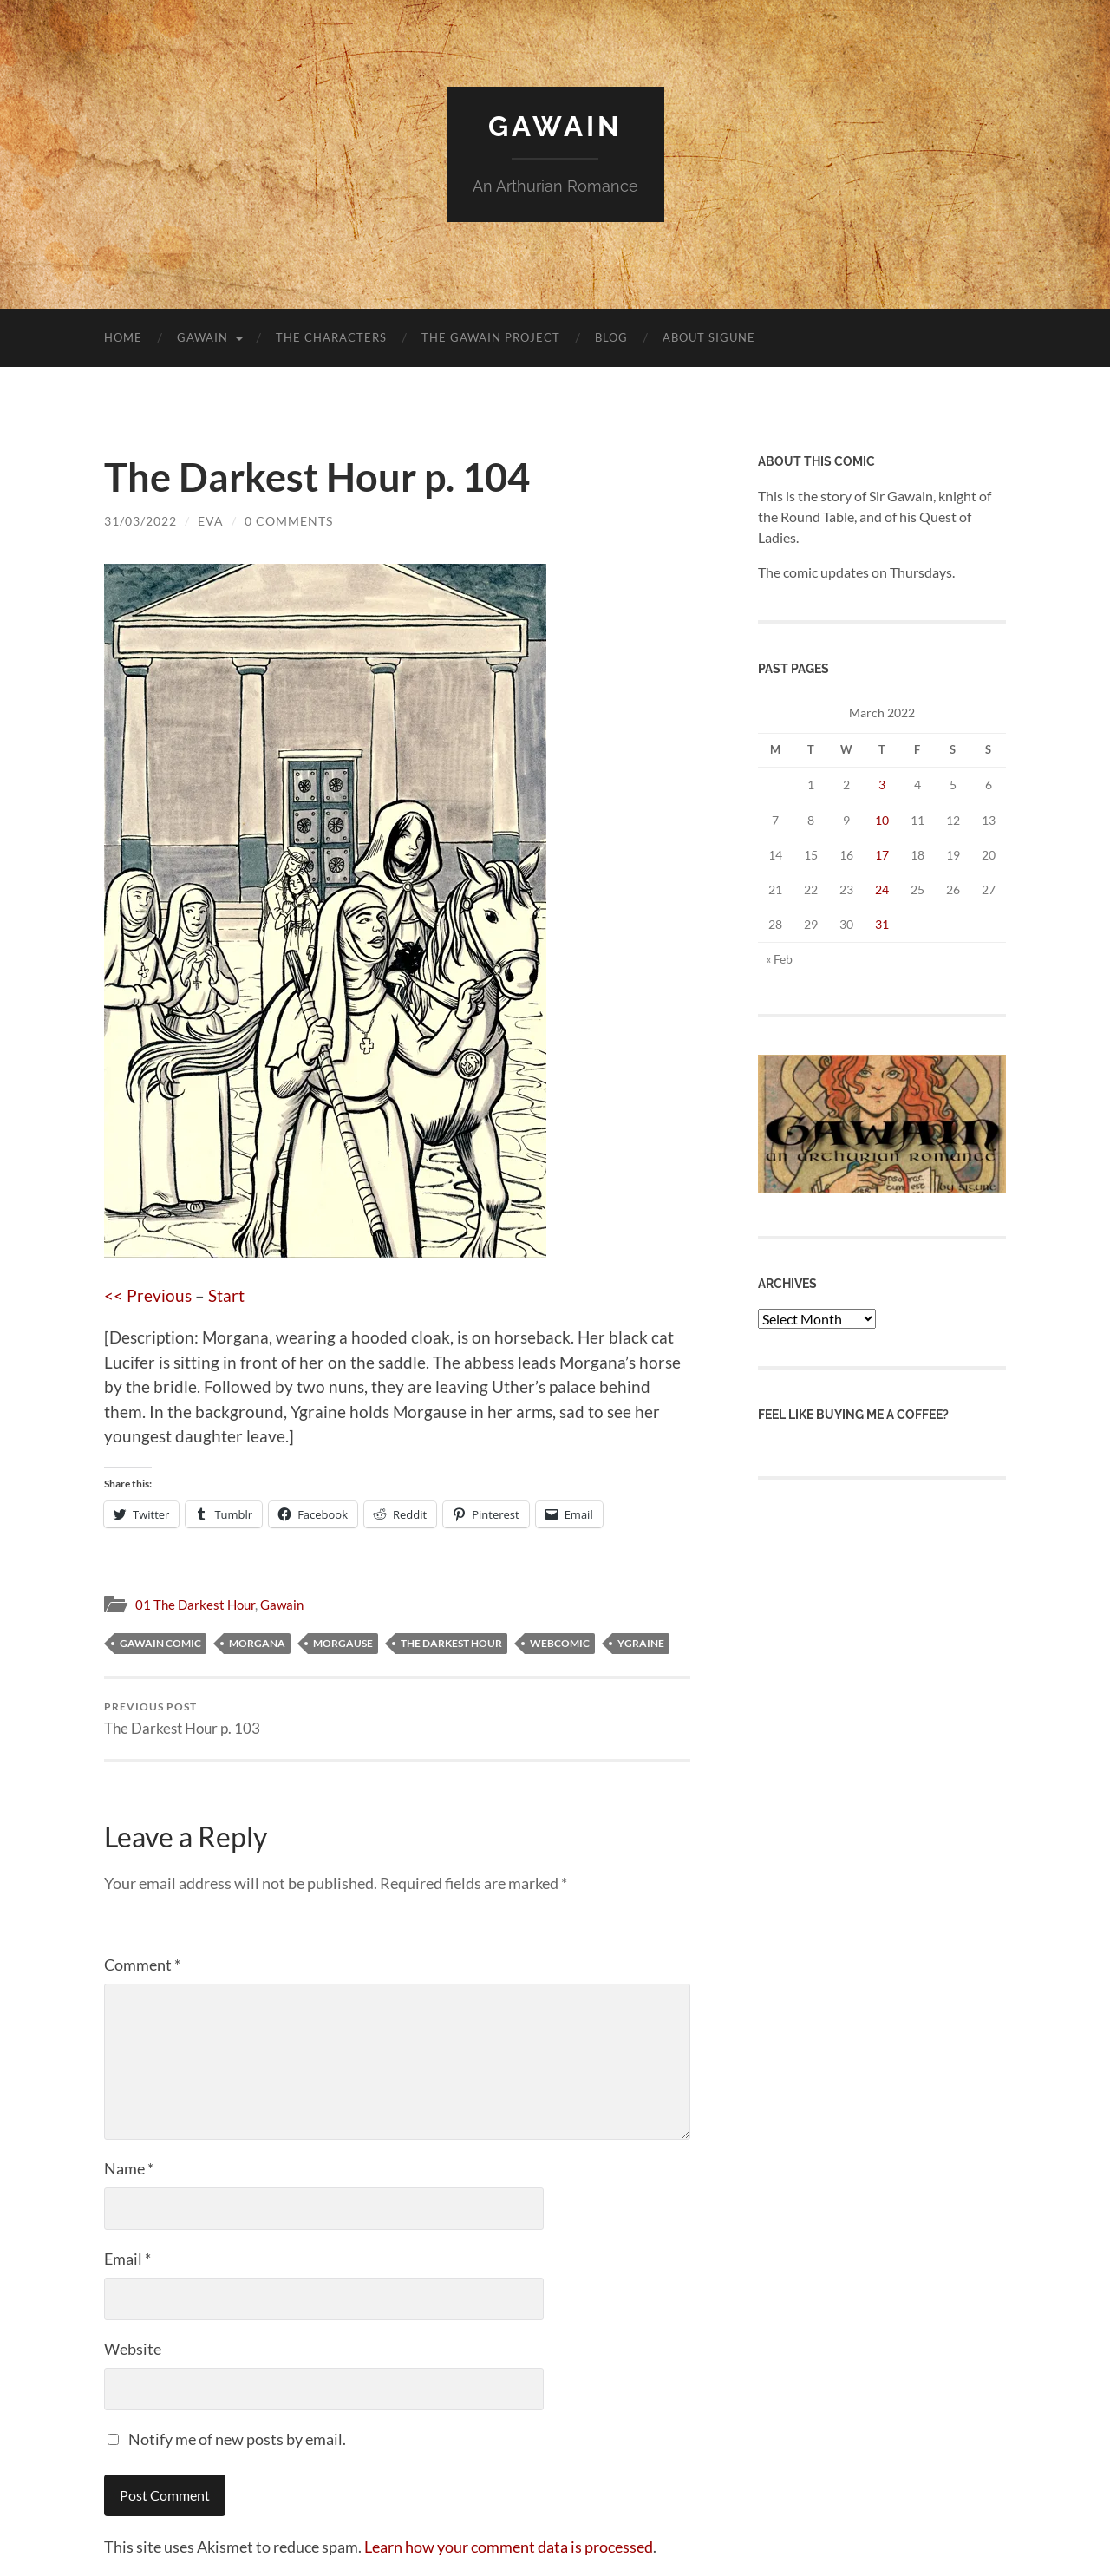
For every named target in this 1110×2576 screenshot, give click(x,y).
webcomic (560, 1643)
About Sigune (709, 337)
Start (226, 1295)
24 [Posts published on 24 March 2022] (882, 889)
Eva (211, 520)
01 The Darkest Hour (195, 1604)
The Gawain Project (490, 337)
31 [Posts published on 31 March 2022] (882, 924)
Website (132, 2348)
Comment (142, 1964)
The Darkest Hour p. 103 (182, 1718)
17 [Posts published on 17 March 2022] (882, 854)
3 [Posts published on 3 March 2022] (881, 784)
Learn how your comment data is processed (508, 2546)
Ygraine (640, 1643)
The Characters (331, 337)
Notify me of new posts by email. (237, 2439)
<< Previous (148, 1295)
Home (123, 337)
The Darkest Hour (451, 1643)
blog (611, 337)
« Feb (779, 958)
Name (128, 2168)
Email (127, 2258)
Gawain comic (160, 1643)
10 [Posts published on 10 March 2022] (882, 820)
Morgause (343, 1643)
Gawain (555, 126)
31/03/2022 (140, 520)
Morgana (257, 1643)
